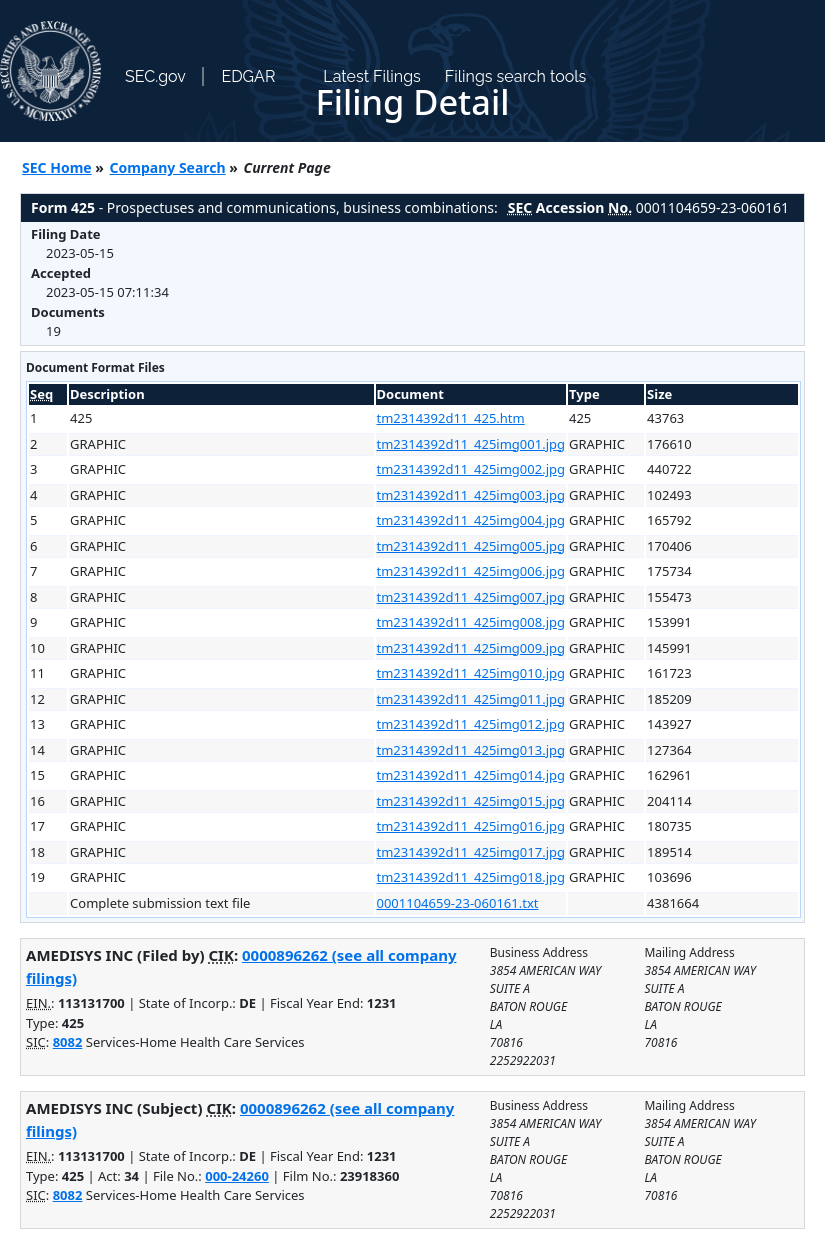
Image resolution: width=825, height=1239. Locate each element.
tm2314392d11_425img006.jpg (471, 571)
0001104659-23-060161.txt (458, 903)
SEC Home (57, 167)
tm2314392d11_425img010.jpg (471, 673)
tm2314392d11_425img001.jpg (471, 444)
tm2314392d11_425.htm (451, 418)
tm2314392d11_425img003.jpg (471, 495)
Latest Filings (371, 76)
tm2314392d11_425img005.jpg (471, 546)
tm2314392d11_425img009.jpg (471, 648)
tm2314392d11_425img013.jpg (471, 750)
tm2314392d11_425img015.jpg (471, 801)
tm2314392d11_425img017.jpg (471, 852)
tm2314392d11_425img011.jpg (471, 699)
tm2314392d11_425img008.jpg (471, 622)
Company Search (168, 167)
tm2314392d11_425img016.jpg (471, 826)
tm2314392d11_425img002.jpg (471, 469)
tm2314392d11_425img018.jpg (471, 877)
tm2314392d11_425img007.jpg (471, 597)
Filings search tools (516, 76)
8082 (68, 1042)
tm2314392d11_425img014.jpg (471, 775)
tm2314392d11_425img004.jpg (471, 520)
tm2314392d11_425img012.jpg (471, 724)
